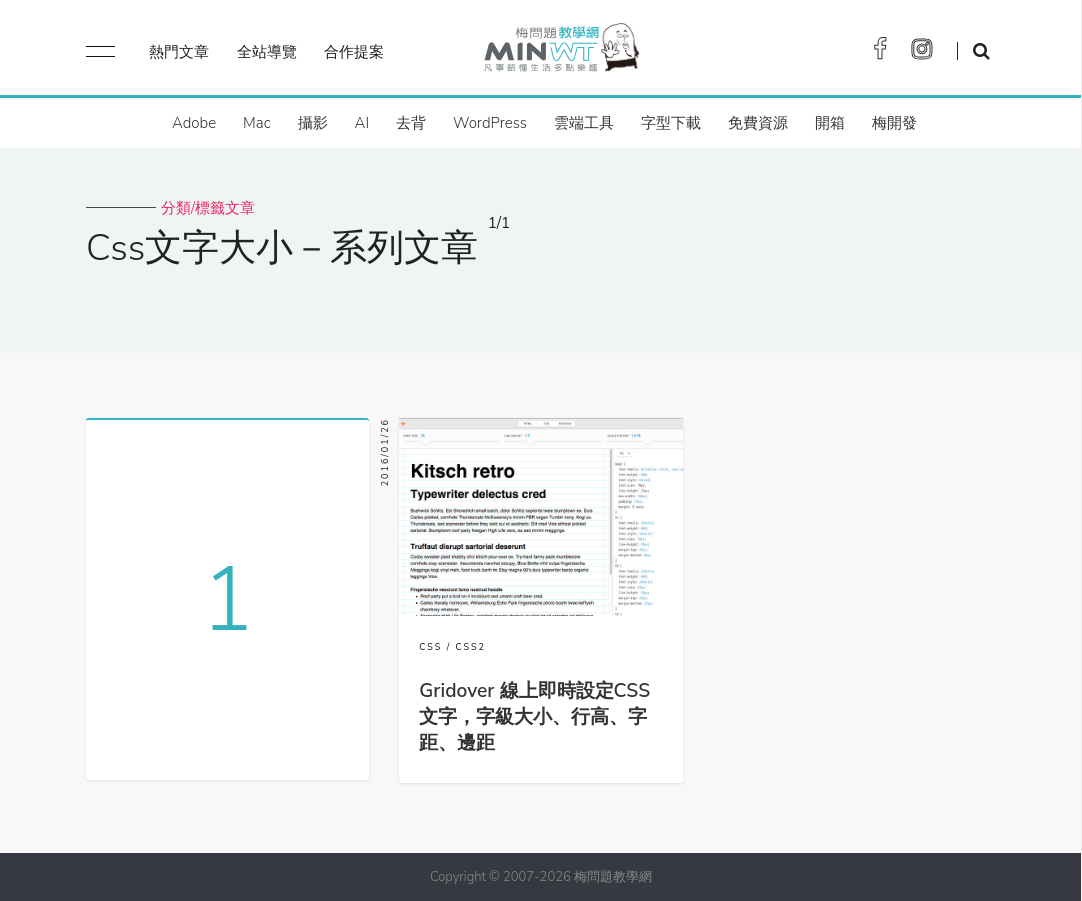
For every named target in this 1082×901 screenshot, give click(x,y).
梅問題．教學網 (560, 52)
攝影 (313, 123)
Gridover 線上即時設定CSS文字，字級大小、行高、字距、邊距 (534, 717)
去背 (411, 123)
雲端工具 (584, 123)
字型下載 (671, 123)
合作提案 (354, 52)
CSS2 (471, 647)
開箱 (830, 123)
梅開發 (894, 123)
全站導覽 (267, 52)
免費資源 (758, 123)
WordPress (490, 123)
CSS (430, 647)
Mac (256, 123)
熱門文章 (179, 52)
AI (362, 123)
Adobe (194, 123)
